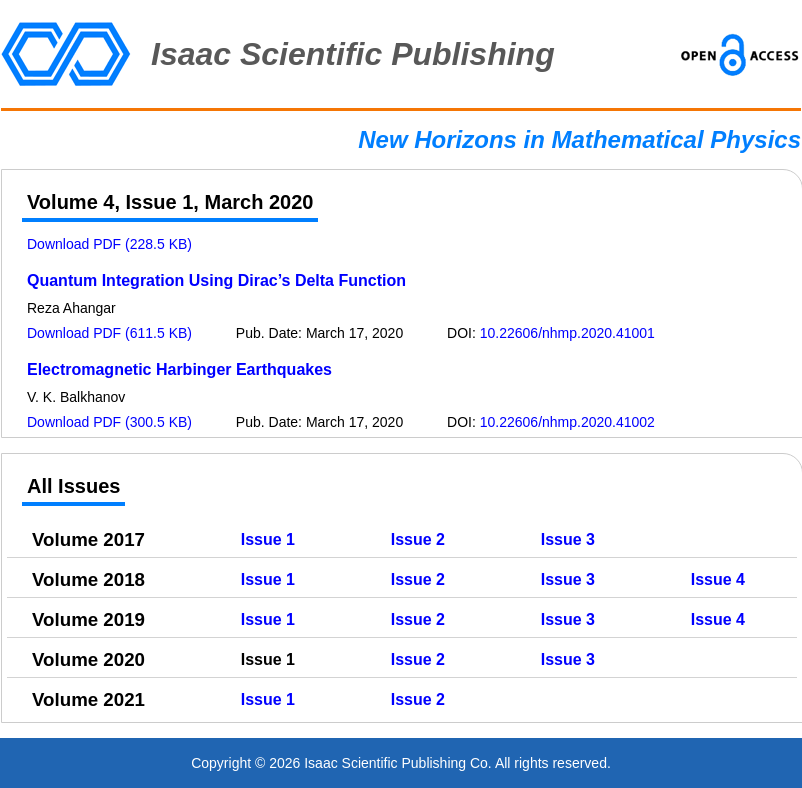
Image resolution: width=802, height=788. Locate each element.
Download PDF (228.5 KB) (109, 244)
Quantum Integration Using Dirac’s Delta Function (216, 280)
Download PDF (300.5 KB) (109, 422)
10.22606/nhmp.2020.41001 (567, 333)
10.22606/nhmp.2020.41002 (567, 422)
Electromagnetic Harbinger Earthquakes (179, 369)
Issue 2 (418, 539)
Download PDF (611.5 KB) (109, 333)
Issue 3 (568, 539)
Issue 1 (268, 539)
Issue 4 (718, 579)
